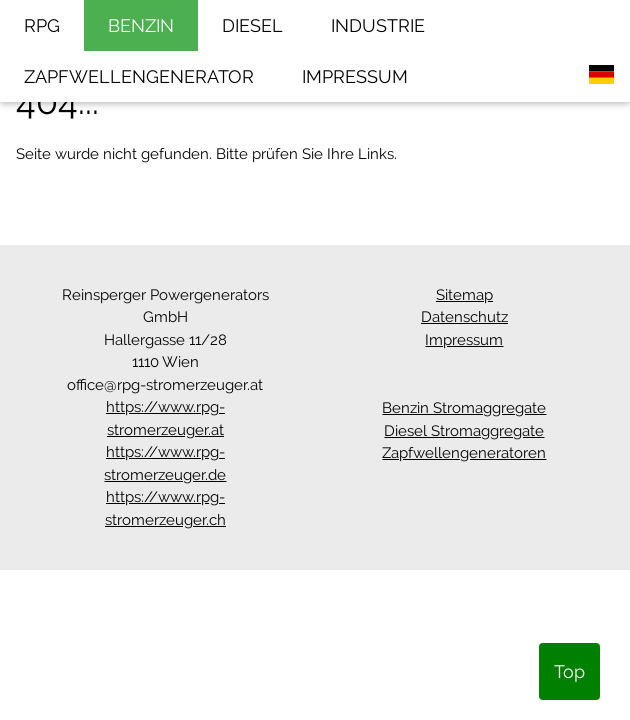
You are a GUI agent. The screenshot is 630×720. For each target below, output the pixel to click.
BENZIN (141, 25)
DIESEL (252, 25)
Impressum (464, 340)
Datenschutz (464, 317)
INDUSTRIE (378, 25)
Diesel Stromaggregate (464, 431)
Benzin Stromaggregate (464, 408)
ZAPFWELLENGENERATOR (139, 76)
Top (569, 671)
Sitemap (464, 295)
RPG (42, 25)
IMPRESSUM (355, 76)
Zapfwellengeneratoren (464, 453)
